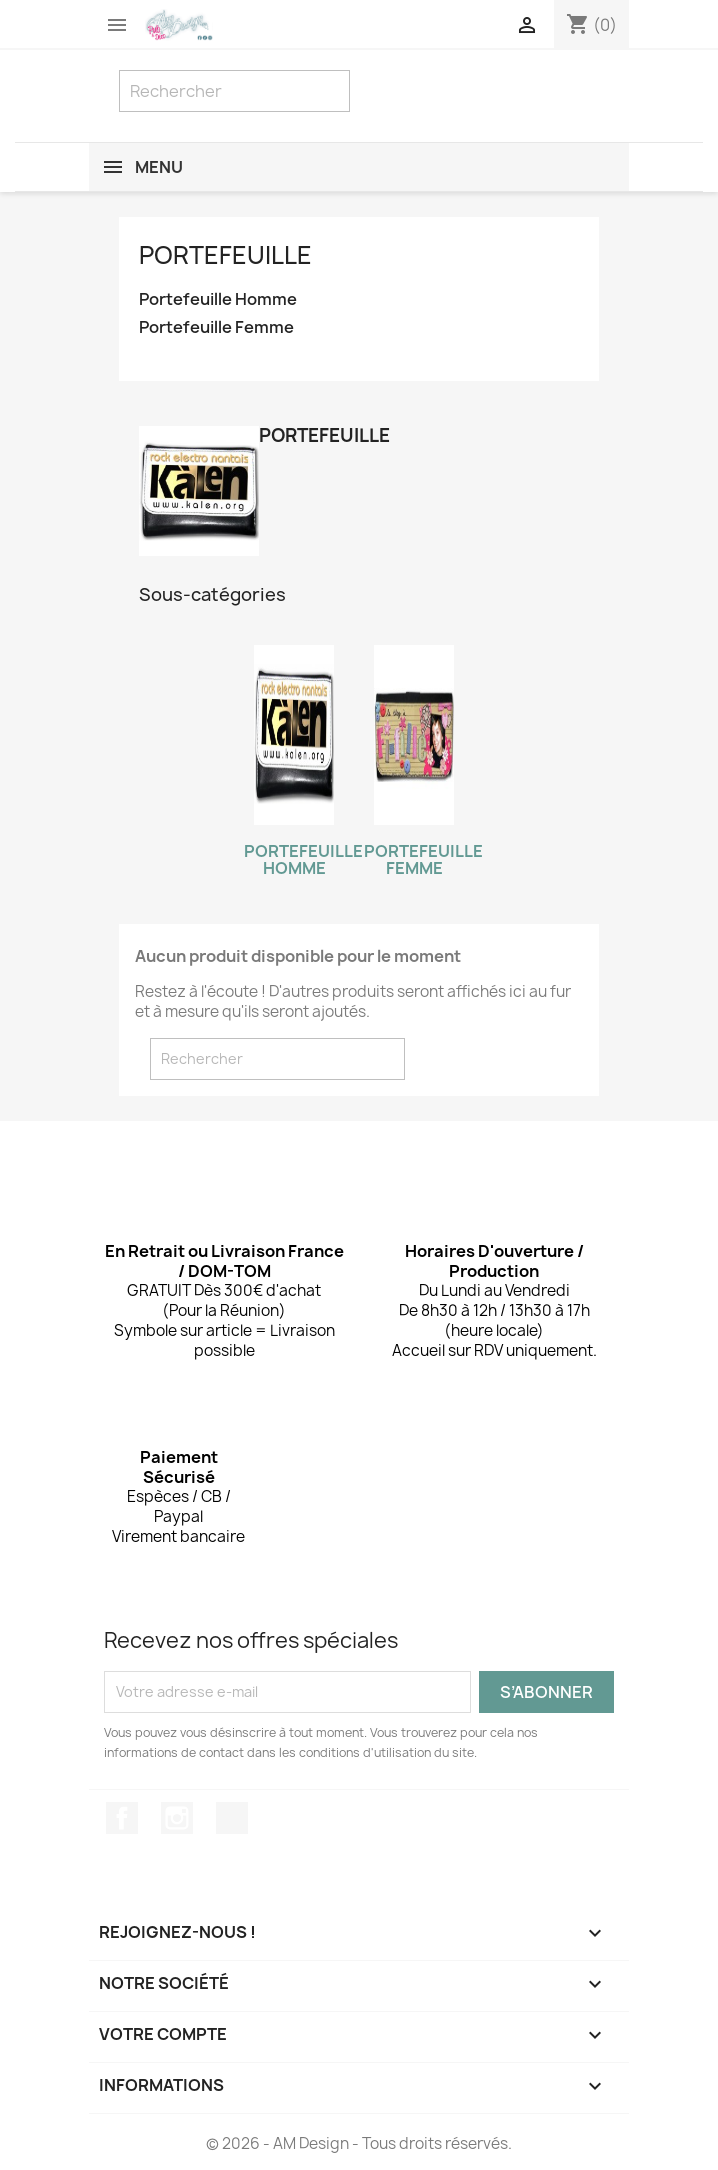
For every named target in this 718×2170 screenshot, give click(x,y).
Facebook (122, 1818)
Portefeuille (225, 255)
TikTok (232, 1818)
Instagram (177, 1818)
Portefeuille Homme (218, 299)
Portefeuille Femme (216, 327)
